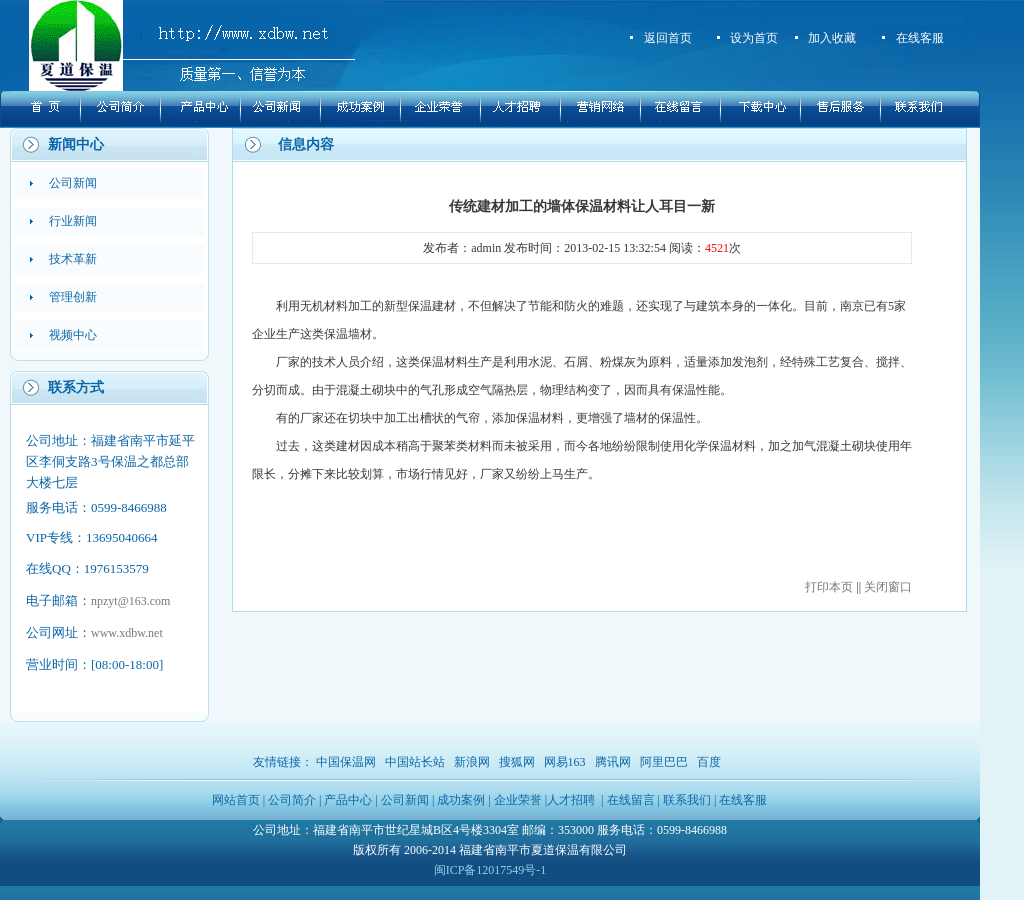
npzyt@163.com (130, 601)
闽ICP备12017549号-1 (490, 870)
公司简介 (292, 800)
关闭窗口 (888, 587)
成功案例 (461, 800)
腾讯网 (613, 762)
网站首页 (236, 800)
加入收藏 (832, 38)
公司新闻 (405, 800)
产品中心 (348, 800)
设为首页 (754, 38)
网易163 (565, 762)
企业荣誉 (518, 800)
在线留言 (631, 800)
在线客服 (920, 38)
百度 (709, 762)
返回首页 (668, 38)
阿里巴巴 (664, 762)
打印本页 (829, 587)
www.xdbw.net (127, 633)
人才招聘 (571, 800)
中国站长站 (415, 762)
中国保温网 (346, 762)
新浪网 (472, 762)
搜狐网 (517, 762)
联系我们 (687, 800)
